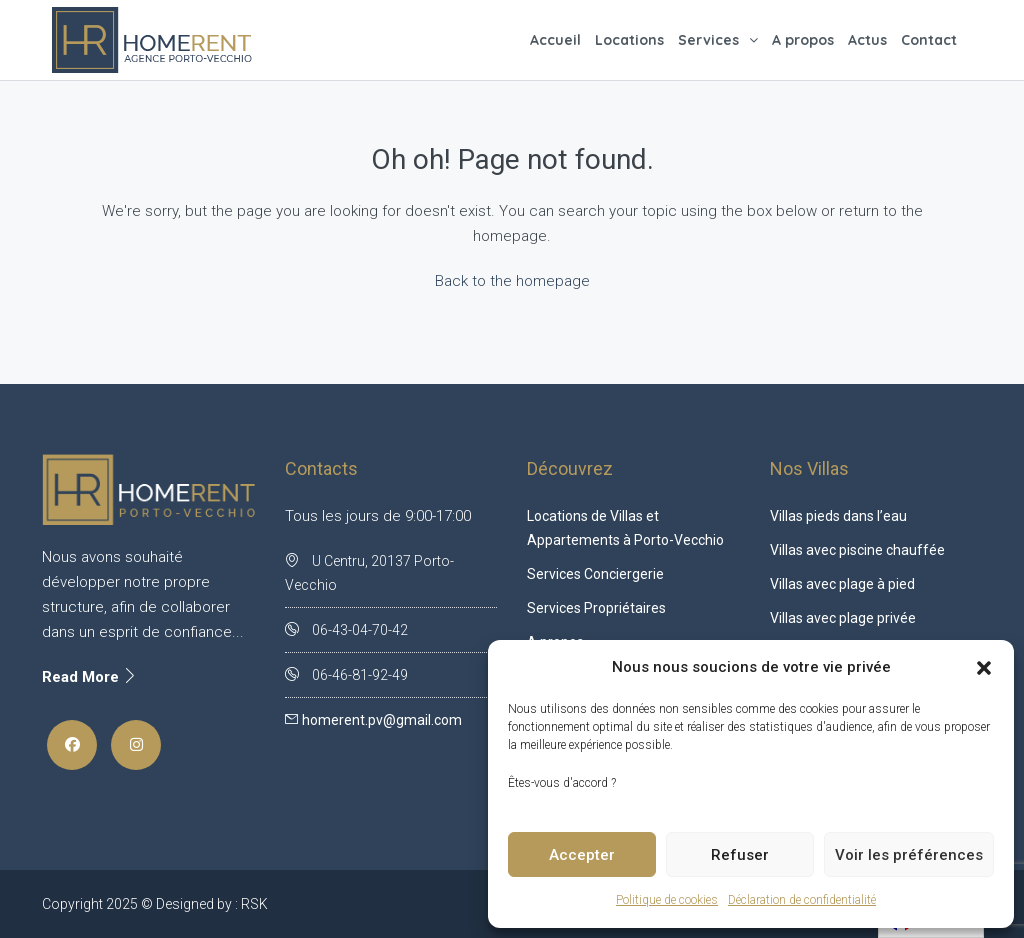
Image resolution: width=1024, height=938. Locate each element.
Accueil (555, 40)
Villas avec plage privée (843, 618)
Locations (629, 40)
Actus (867, 40)
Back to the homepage (512, 281)
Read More (90, 677)
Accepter (582, 855)
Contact (929, 40)
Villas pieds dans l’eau (838, 516)
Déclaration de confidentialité (802, 900)
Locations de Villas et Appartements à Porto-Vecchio (625, 528)
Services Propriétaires (596, 608)
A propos (803, 40)
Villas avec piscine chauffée (857, 550)
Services (708, 40)
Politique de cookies (667, 900)
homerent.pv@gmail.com (382, 720)
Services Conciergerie (595, 574)
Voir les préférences (909, 855)
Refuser (740, 855)
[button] (984, 668)
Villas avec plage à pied (842, 584)
